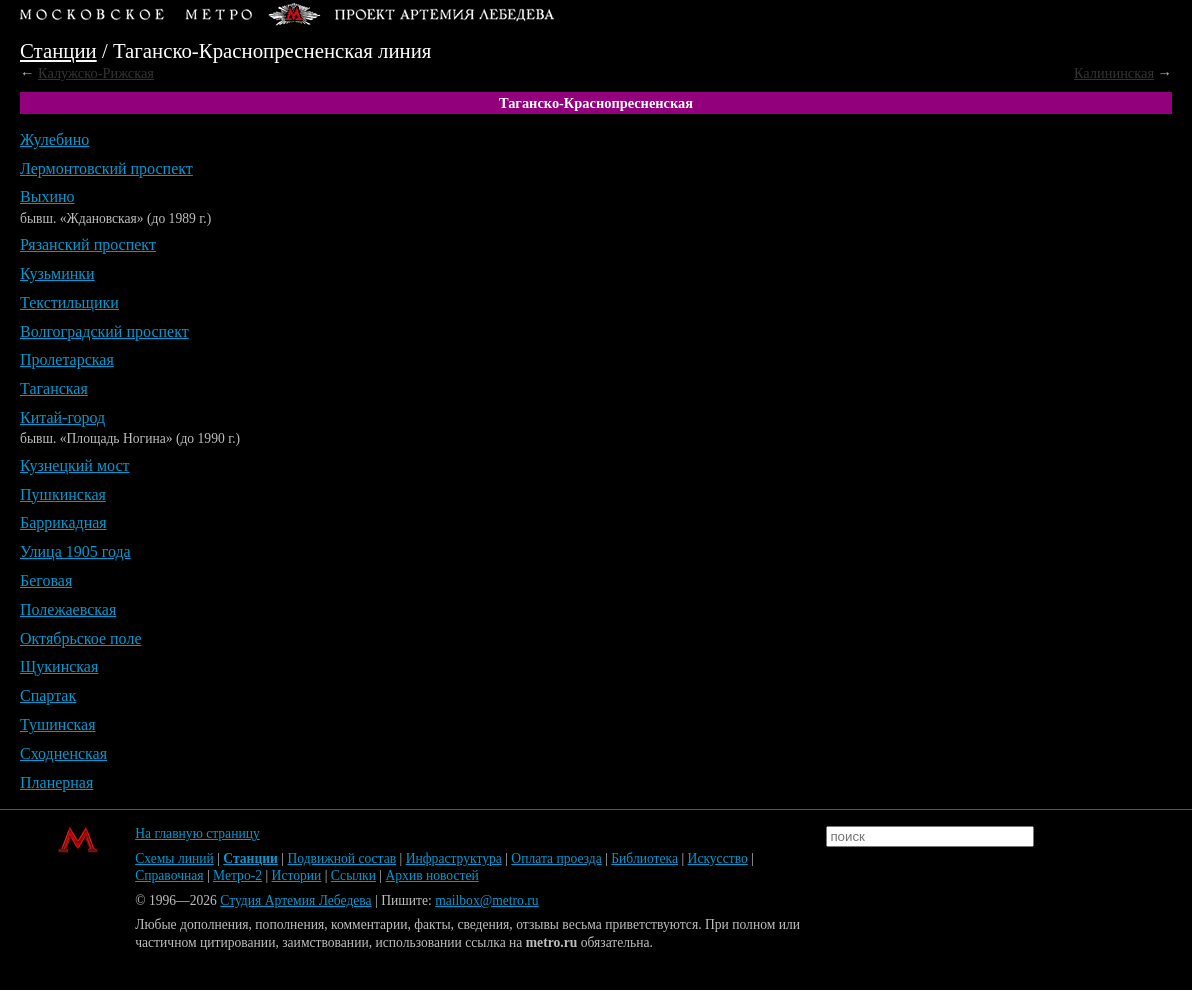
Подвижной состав (341, 858)
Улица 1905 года (75, 551)
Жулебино (54, 139)
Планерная (56, 782)
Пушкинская (63, 494)
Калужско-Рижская (96, 73)
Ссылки (353, 875)
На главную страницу (197, 833)
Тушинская (58, 724)
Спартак (48, 695)
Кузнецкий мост (75, 465)
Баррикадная (63, 522)
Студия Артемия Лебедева (295, 900)
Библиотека (644, 858)
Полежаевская (68, 609)
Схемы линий (174, 858)
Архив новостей (431, 875)
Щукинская (59, 666)
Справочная (169, 875)
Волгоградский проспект (104, 331)
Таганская (54, 388)
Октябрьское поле (81, 638)
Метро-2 (237, 875)
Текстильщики (69, 302)
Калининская (1114, 73)
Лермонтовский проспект (106, 168)
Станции (58, 50)
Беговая (46, 580)
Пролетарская (67, 359)
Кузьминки (57, 273)
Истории (297, 875)
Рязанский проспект (88, 244)
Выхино (47, 196)
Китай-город (62, 417)
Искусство (718, 858)
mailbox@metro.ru (487, 900)
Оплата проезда (556, 858)
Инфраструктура (454, 858)
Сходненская (63, 753)
